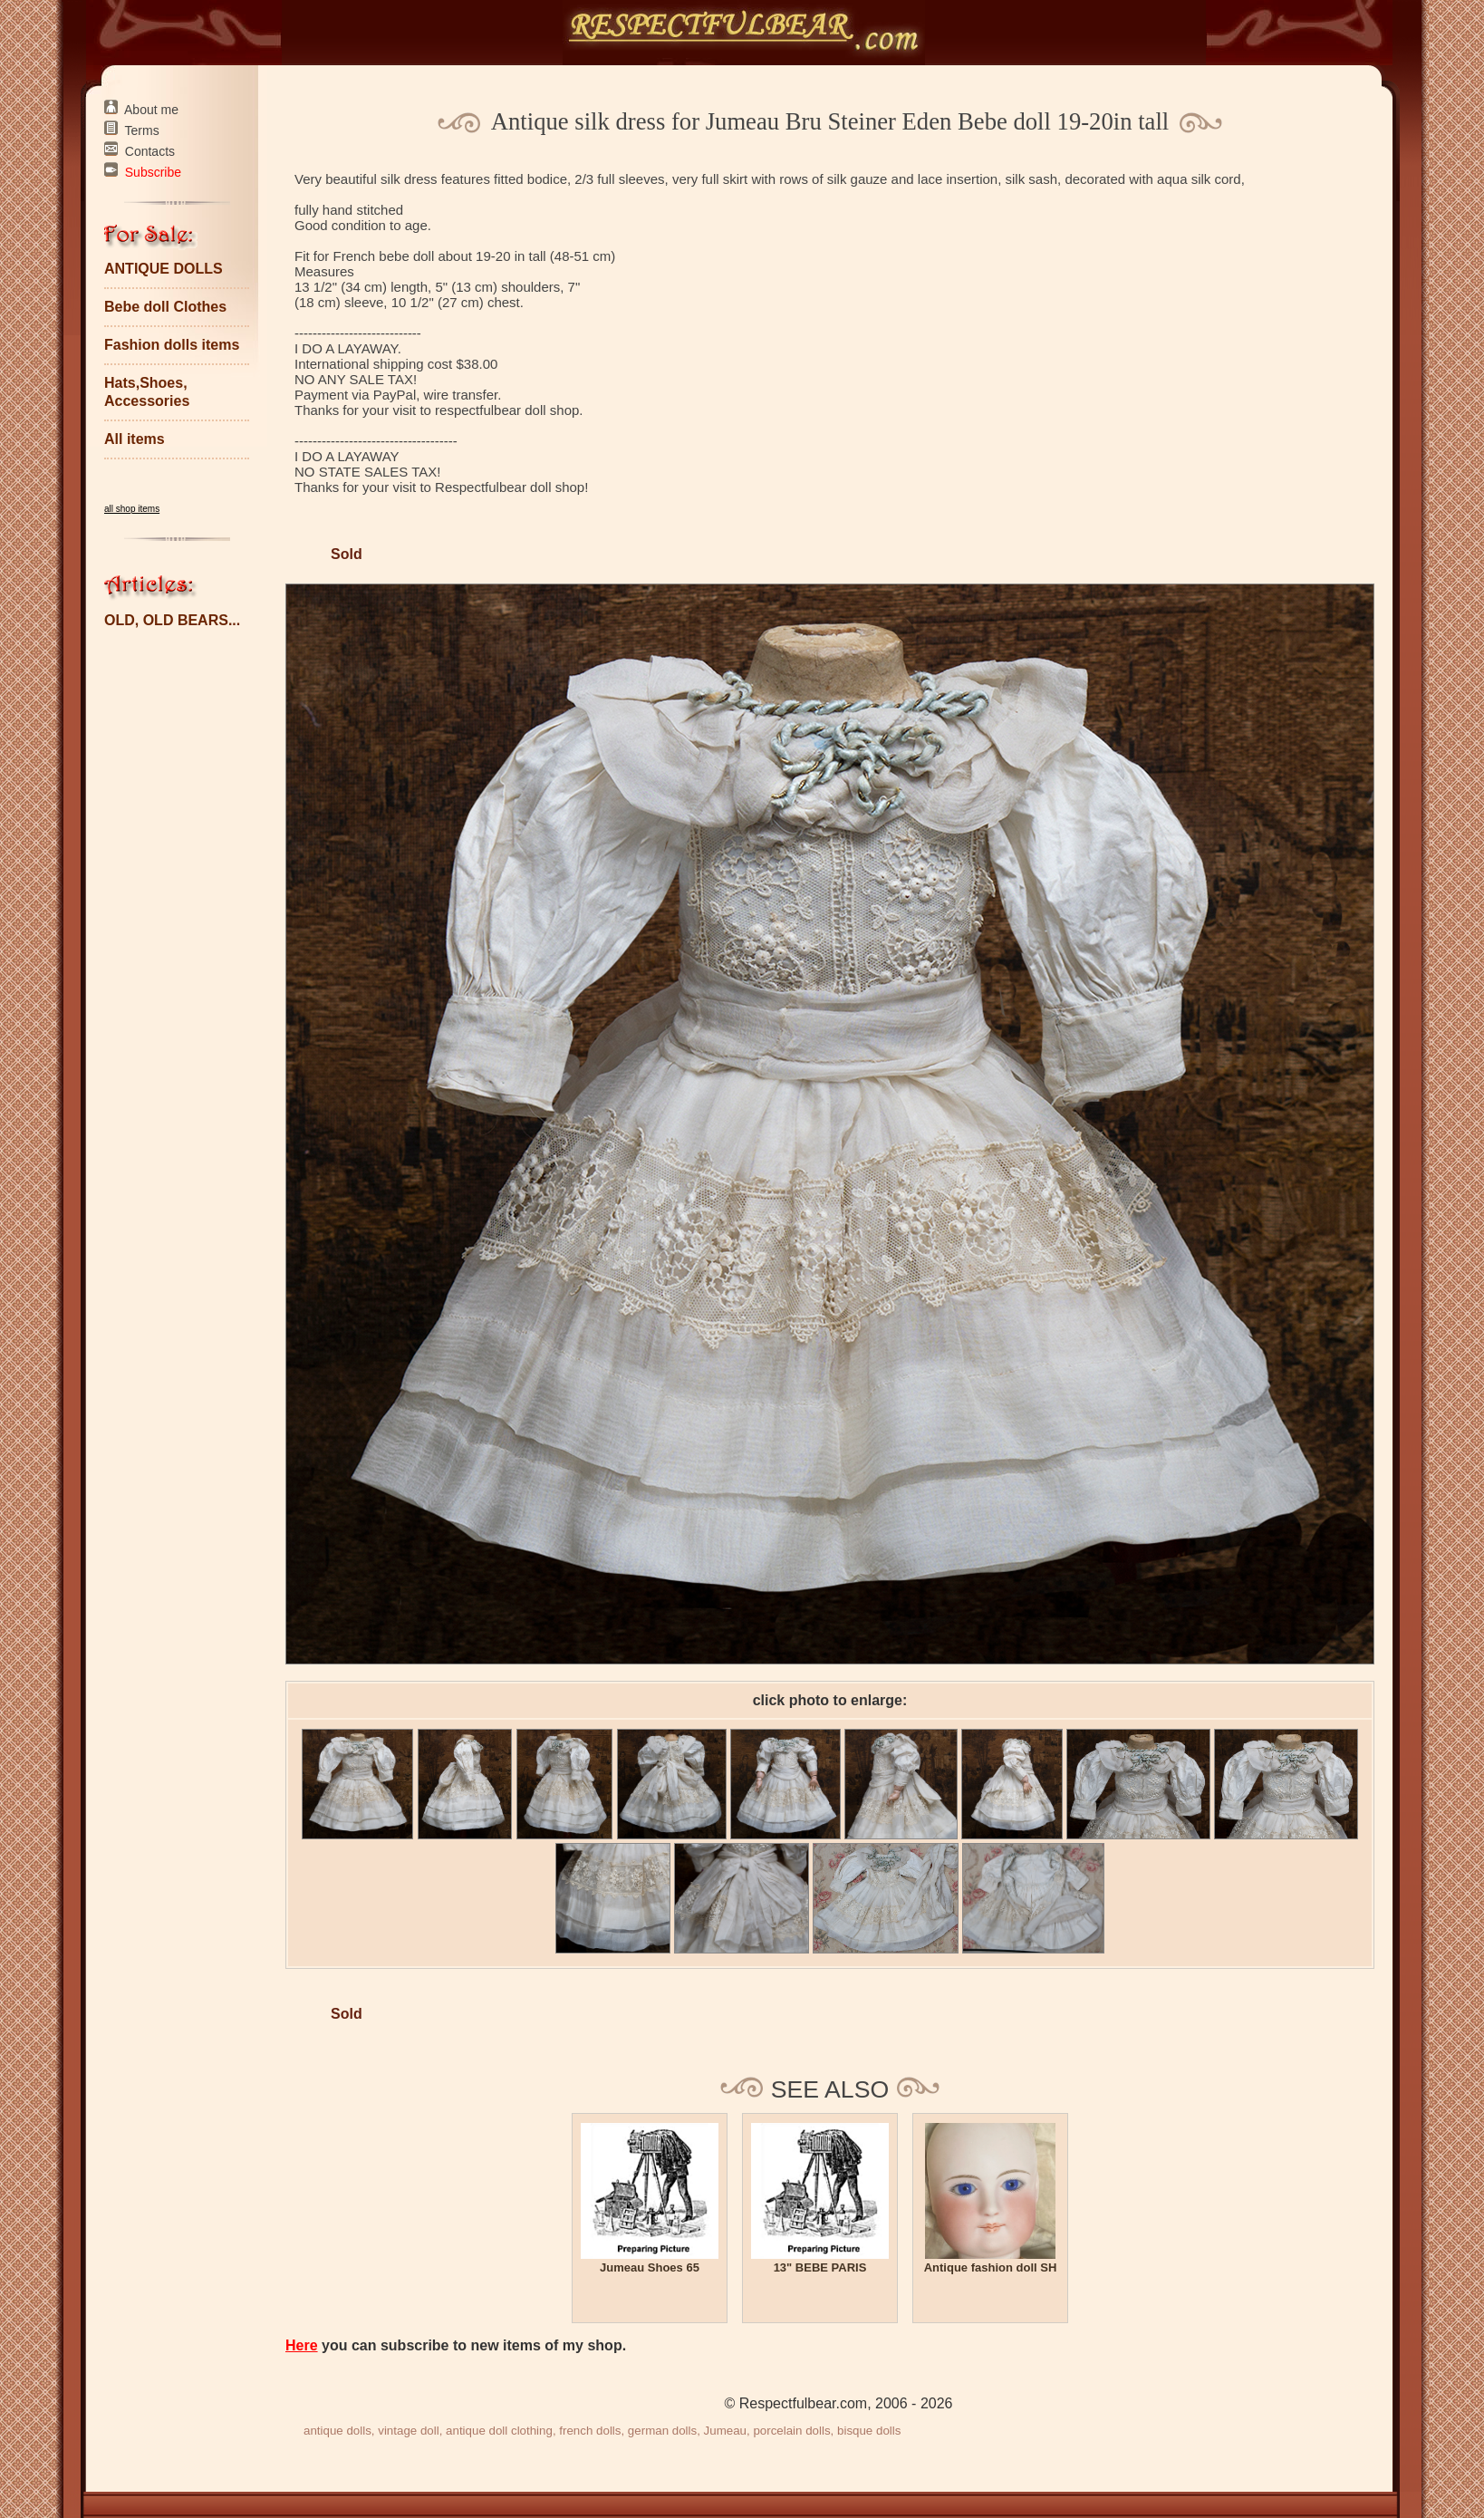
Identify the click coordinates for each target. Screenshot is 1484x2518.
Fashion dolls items (171, 344)
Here (301, 2345)
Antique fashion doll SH (990, 2267)
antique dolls (337, 2430)
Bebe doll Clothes (165, 306)
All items (134, 439)
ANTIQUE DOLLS (163, 268)
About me (151, 109)
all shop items (131, 509)
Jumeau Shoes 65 (649, 2267)
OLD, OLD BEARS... (172, 620)
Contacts (150, 151)
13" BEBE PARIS (820, 2267)
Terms (142, 130)
